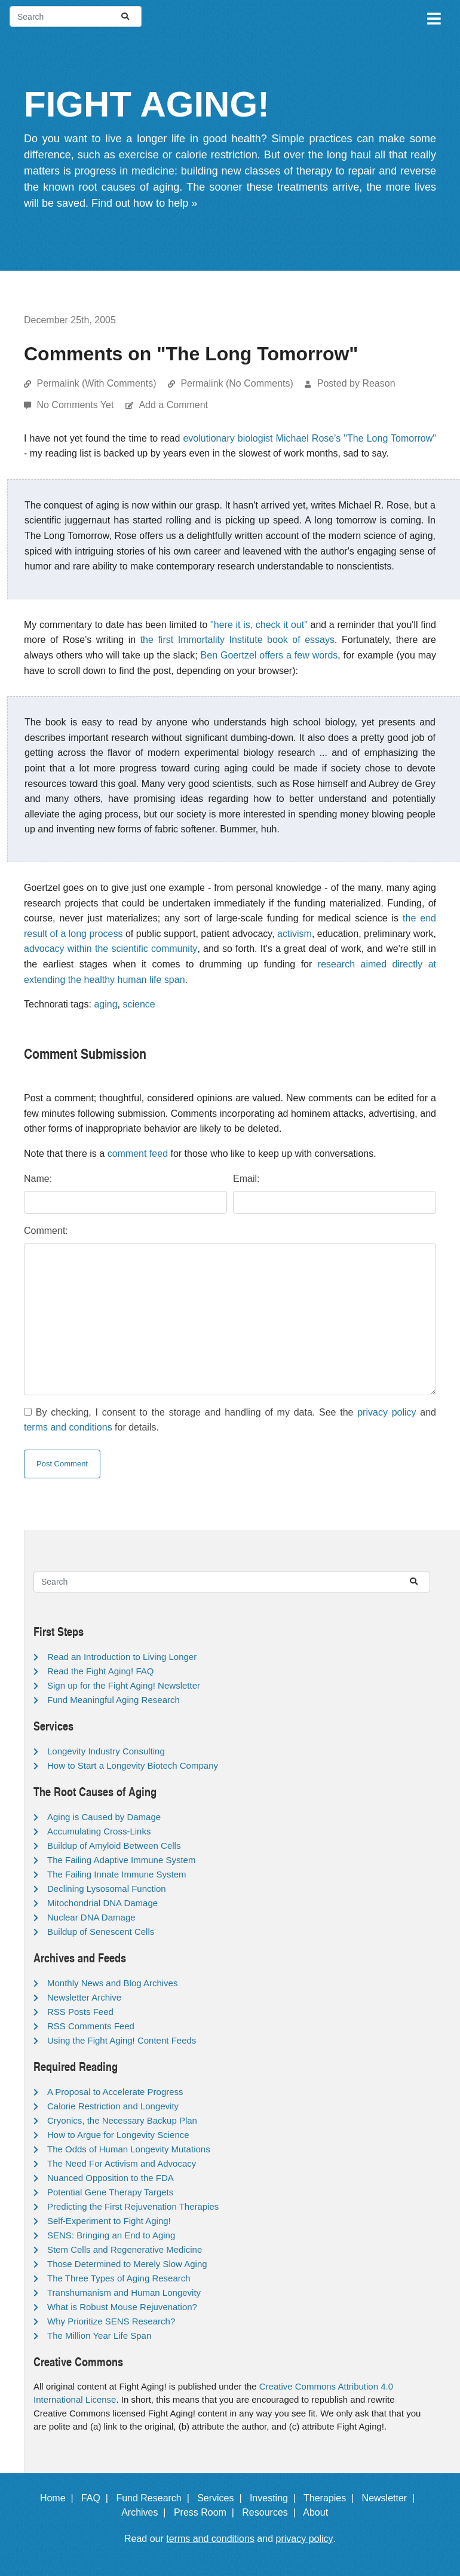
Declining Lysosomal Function (106, 1888)
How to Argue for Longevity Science (118, 2135)
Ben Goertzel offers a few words (269, 655)
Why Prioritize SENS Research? (111, 2321)
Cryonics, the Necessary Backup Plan (122, 2120)
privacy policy (386, 1412)
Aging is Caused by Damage (104, 1817)
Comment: (46, 1231)
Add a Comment (173, 405)
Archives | (146, 2512)
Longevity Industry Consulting (106, 1751)
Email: (246, 1179)
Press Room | (207, 2512)
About (321, 2512)
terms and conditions (68, 1427)
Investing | (275, 2498)
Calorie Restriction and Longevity (113, 2106)
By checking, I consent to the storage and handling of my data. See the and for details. (230, 1420)
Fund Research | (155, 2498)
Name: (38, 1179)
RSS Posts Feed (80, 2012)
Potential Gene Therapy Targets (110, 2192)
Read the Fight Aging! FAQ (100, 1671)
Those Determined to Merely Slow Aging (127, 2264)
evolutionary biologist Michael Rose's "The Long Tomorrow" (309, 438)
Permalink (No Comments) (236, 383)
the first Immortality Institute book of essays (237, 640)
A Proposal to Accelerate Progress (115, 2092)
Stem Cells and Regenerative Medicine (124, 2249)
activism (294, 934)
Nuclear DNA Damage (91, 1917)
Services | (222, 2498)
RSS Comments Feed (90, 2026)
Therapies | (331, 2498)
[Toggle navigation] (433, 17)
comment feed (138, 1153)
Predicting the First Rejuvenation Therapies (133, 2206)
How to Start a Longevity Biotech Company (132, 1765)
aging (105, 1004)
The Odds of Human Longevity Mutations (128, 2149)
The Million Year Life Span (99, 2335)
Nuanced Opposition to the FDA (110, 2178)
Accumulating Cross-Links (99, 1831)
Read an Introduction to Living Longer (122, 1657)
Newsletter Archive (84, 1997)
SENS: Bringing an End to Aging (111, 2235)
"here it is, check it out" (259, 625)
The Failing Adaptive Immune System (121, 1860)
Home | (59, 2498)
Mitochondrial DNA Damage (102, 1903)
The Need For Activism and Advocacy (121, 2163)
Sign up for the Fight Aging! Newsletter (123, 1685)
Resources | (271, 2512)
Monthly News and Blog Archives (112, 1983)
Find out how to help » (144, 203)
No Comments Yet (76, 405)
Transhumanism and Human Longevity (124, 2292)
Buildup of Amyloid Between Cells (113, 1845)
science (138, 1004)
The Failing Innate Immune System (116, 1874)
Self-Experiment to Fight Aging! (109, 2221)
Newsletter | (391, 2498)
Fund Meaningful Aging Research (113, 1700)
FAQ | (97, 2498)
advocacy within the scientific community (110, 949)
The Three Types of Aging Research (119, 2278)
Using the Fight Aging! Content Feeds (121, 2040)
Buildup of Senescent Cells (100, 1931)
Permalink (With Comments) (96, 383)
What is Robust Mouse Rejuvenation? (122, 2307)
